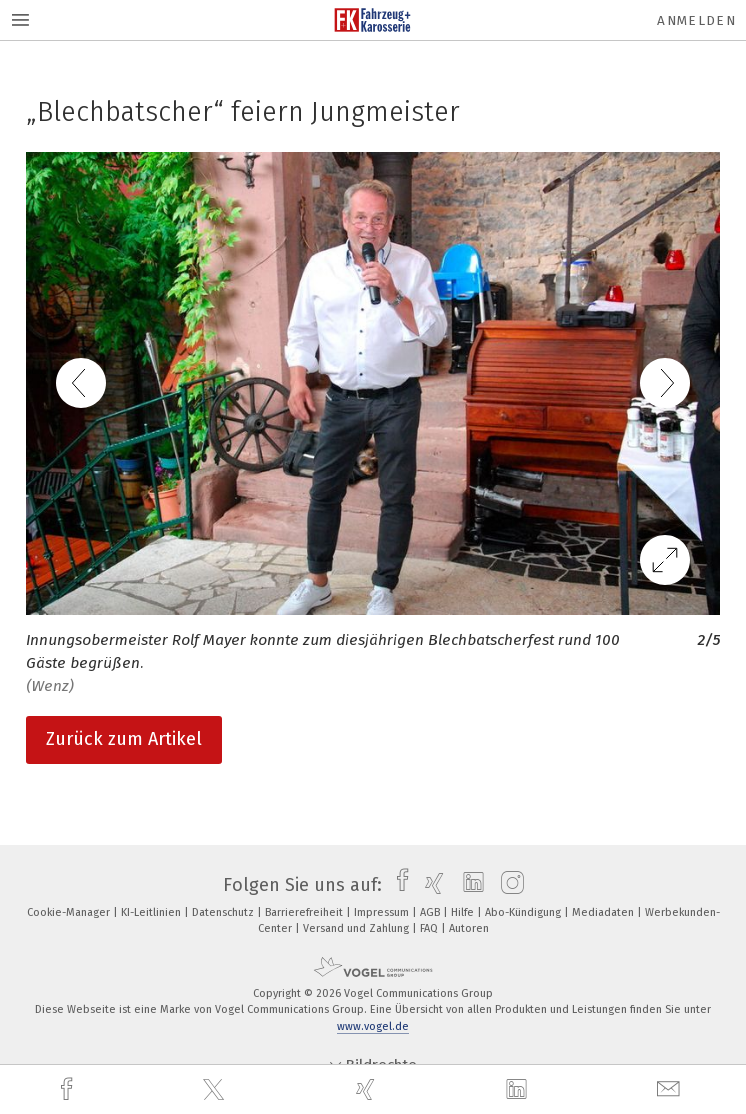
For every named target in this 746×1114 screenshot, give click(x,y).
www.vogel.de (373, 1026)
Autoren (469, 928)
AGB (431, 912)
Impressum (383, 912)
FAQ (430, 928)
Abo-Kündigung (524, 912)
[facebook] (69, 1089)
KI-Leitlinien (152, 912)
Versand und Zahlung (357, 928)
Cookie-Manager (70, 912)
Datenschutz (224, 912)
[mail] (671, 1089)
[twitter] (216, 1090)
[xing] (368, 1089)
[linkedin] (519, 1090)
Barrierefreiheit (305, 912)
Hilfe (464, 912)
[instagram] (507, 885)
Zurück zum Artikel (124, 739)
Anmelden (696, 20)
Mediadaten (604, 912)
